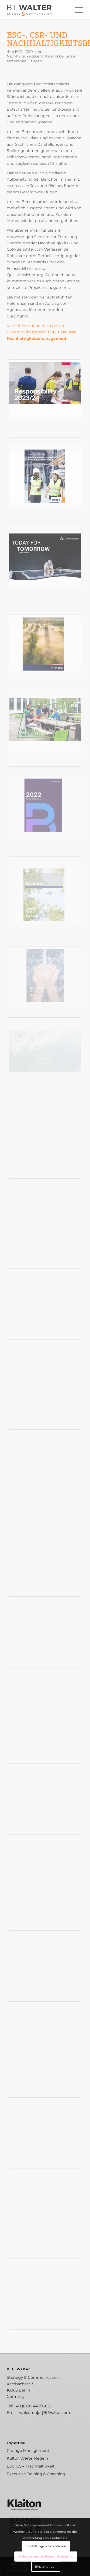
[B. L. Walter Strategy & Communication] (37, 9)
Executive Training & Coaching (36, 2474)
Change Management (28, 2450)
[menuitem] (76, 9)
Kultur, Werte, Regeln (27, 2458)
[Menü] (76, 9)
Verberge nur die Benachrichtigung (45, 2556)
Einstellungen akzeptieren (45, 2546)
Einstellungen (46, 2566)
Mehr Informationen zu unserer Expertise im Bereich (42, 332)
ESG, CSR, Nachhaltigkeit (31, 2466)
